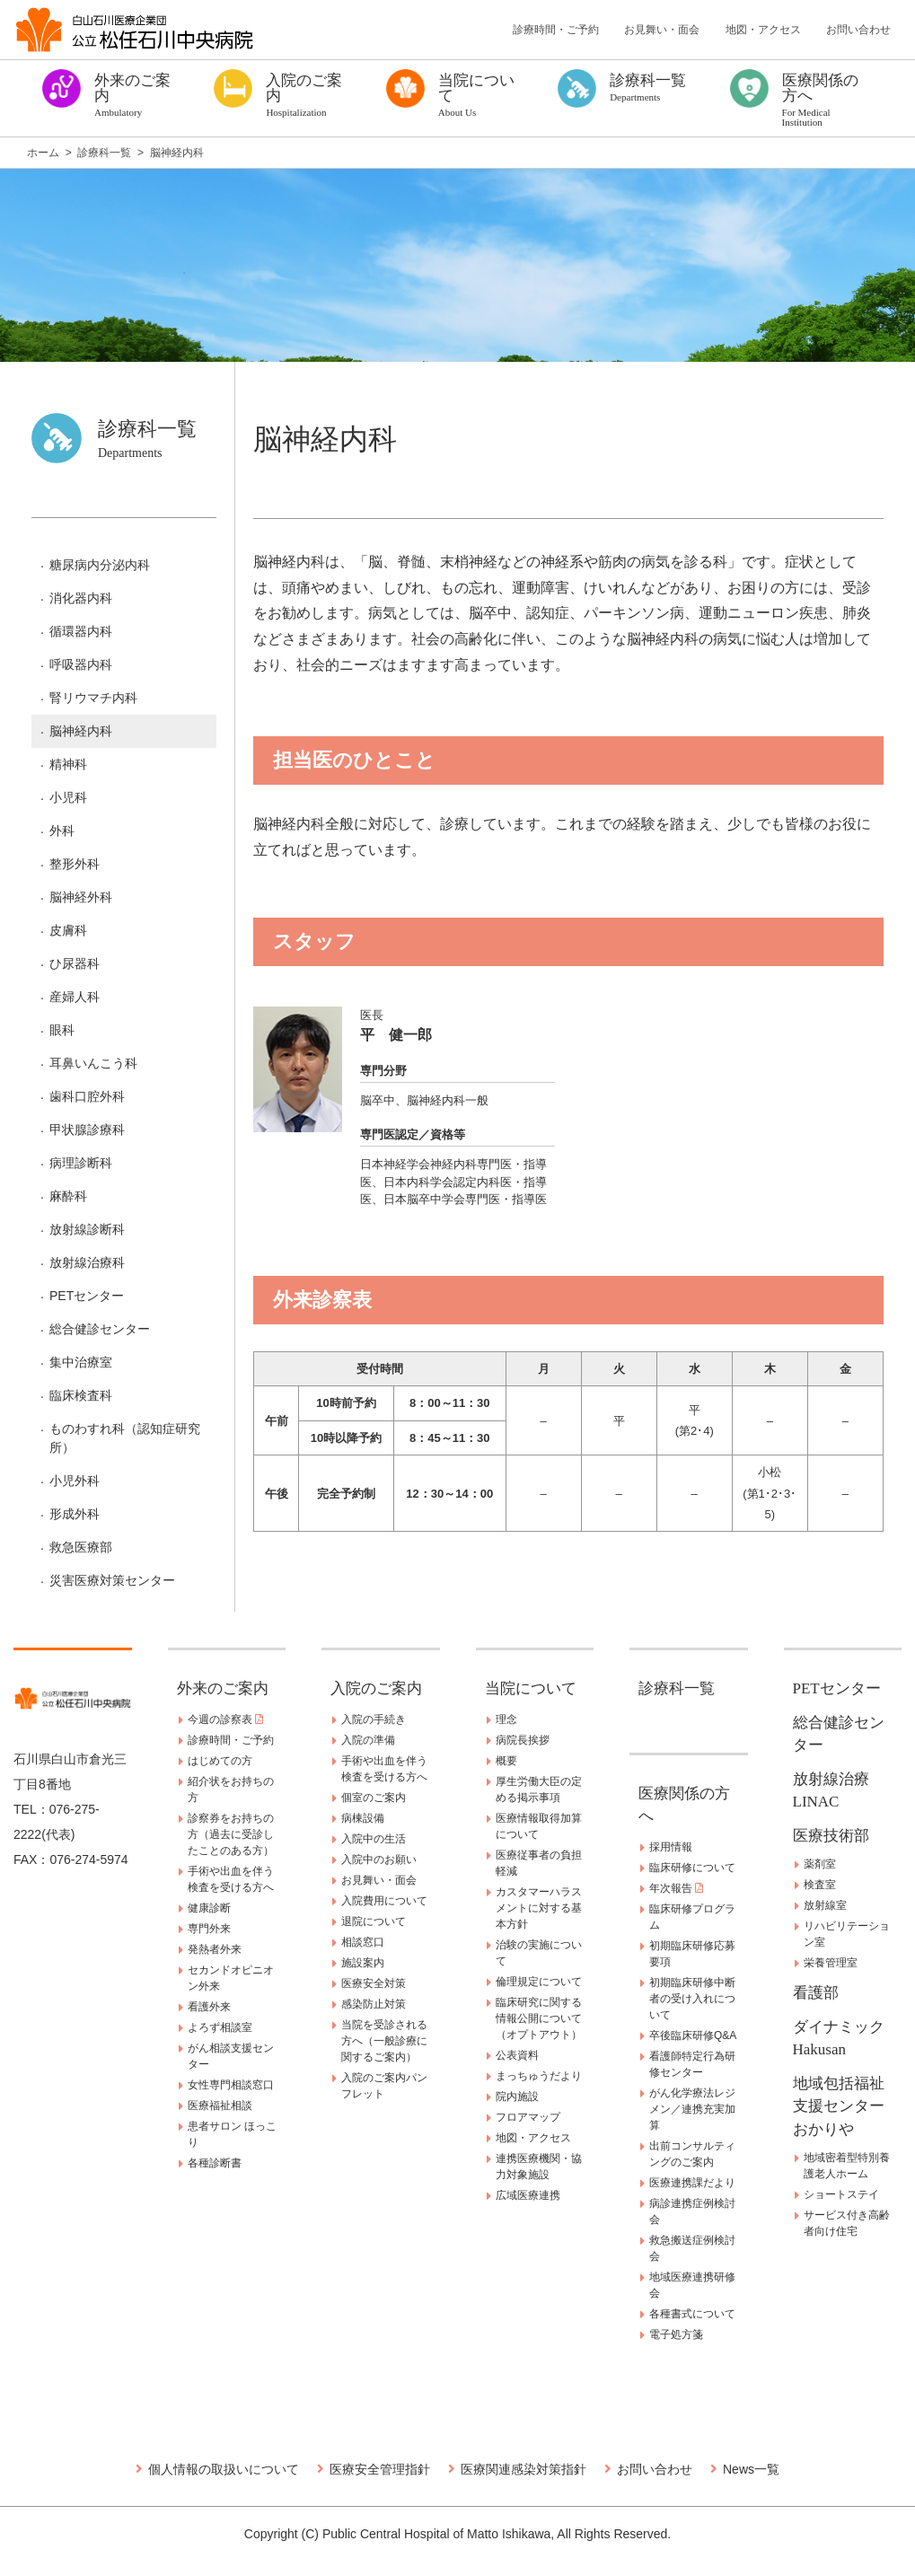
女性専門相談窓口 (231, 2085)
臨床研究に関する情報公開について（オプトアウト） (539, 2018)
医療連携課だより (692, 2182)
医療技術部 (831, 1835)
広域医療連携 (528, 2195)
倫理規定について (539, 1981)
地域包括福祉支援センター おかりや (846, 2106)
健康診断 (209, 1908)
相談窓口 (362, 1942)
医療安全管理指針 (380, 2469)
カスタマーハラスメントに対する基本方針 (539, 1908)
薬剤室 (820, 1864)
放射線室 (825, 1905)
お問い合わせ (858, 29)
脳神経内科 (80, 731)
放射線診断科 (87, 1229)
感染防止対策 (373, 2004)
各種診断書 (215, 2163)
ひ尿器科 (74, 963)
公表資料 (517, 2055)
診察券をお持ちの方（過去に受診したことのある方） (231, 1834)
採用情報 (670, 1847)
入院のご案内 (376, 1688)
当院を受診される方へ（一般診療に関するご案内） (384, 2040)
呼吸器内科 (80, 664)
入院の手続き (373, 1719)
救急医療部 (80, 1547)
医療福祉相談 (220, 2105)
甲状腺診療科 (87, 1129)
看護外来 (209, 2006)
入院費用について (384, 1901)
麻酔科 (68, 1196)
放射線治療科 (87, 1262)
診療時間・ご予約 (556, 29)
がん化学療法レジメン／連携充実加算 (692, 2109)
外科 (62, 830)
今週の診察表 (225, 1719)
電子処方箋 (676, 2334)
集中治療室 (80, 1362)
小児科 (68, 797)
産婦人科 (74, 996)
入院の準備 (368, 1740)
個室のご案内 (373, 1797)
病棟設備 (362, 1818)
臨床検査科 (80, 1395)
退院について (373, 1921)
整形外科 (74, 864)
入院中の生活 (373, 1839)
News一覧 (751, 2469)
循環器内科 (80, 631)
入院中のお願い (379, 1859)
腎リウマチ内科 (93, 697)
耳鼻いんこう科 (93, 1063)
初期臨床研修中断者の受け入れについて (692, 1998)
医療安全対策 (373, 1983)
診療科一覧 (676, 1688)
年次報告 (676, 1888)
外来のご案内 (222, 1688)
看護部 (816, 1992)
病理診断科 (80, 1163)
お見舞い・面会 (661, 29)
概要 (506, 1760)
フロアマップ (528, 2117)
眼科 (62, 1030)
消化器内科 (80, 598)
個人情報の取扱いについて (223, 2469)
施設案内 (362, 1962)
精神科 (68, 764)
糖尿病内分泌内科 (99, 565)
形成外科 (74, 1514)
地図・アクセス (763, 29)
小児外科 (74, 1480)
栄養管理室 (831, 1962)
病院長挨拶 (523, 1740)
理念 (506, 1719)
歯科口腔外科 (87, 1096)
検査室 (820, 1884)
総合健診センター (99, 1329)
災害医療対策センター (112, 1580)
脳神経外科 (80, 897)
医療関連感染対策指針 (523, 2469)
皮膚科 (68, 930)
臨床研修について (692, 1867)
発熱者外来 (215, 1949)
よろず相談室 (220, 2027)
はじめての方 (220, 1760)
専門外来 (209, 1928)
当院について (530, 1688)
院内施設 (517, 2096)
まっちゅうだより (539, 2076)
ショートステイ (841, 2194)
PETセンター (86, 1295)
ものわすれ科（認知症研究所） (124, 1438)
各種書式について (692, 2314)
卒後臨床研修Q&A (692, 2035)
